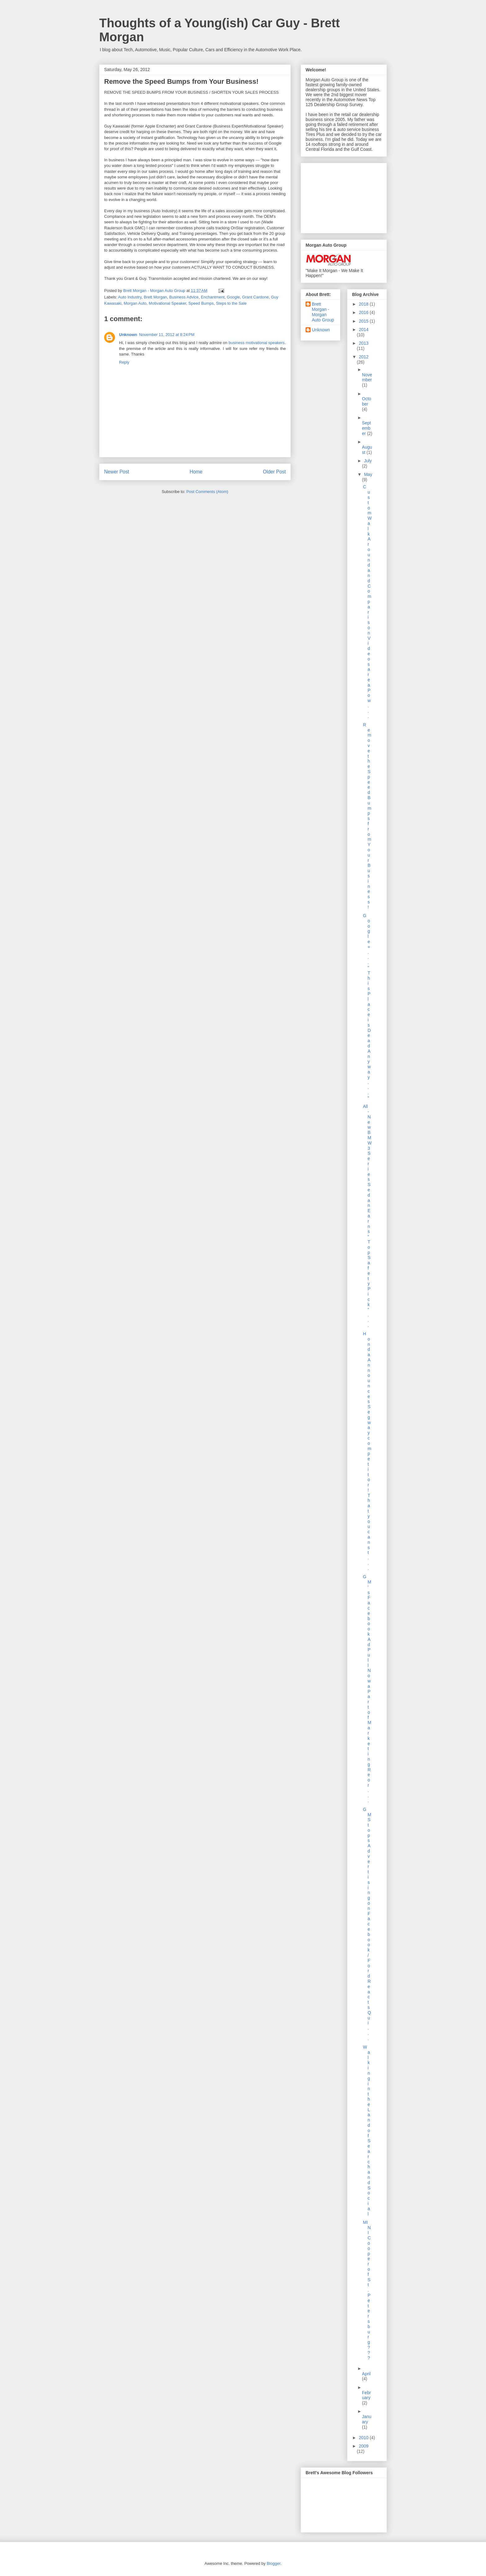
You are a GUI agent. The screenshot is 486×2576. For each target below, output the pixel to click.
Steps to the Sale (231, 303)
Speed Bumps (201, 303)
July (368, 460)
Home (196, 471)
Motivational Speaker (167, 303)
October (366, 401)
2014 (364, 329)
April (366, 2373)
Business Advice (184, 297)
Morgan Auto (135, 303)
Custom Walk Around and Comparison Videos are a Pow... (367, 601)
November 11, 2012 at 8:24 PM (167, 334)
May (368, 474)
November (367, 377)
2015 (364, 321)
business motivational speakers (256, 342)
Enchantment (213, 297)
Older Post (274, 471)
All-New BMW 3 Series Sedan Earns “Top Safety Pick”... (367, 1216)
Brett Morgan (155, 297)
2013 (364, 343)
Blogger (273, 2563)
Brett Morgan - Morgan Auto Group (323, 312)
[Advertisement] (337, 196)
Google (233, 297)
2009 (364, 2446)
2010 (364, 2437)
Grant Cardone (255, 297)
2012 (364, 356)
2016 (364, 312)
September (366, 428)
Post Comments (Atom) (207, 491)
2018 (364, 304)
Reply (124, 362)
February (366, 2395)
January (366, 2419)
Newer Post (116, 471)
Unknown (128, 334)
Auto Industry (130, 297)
